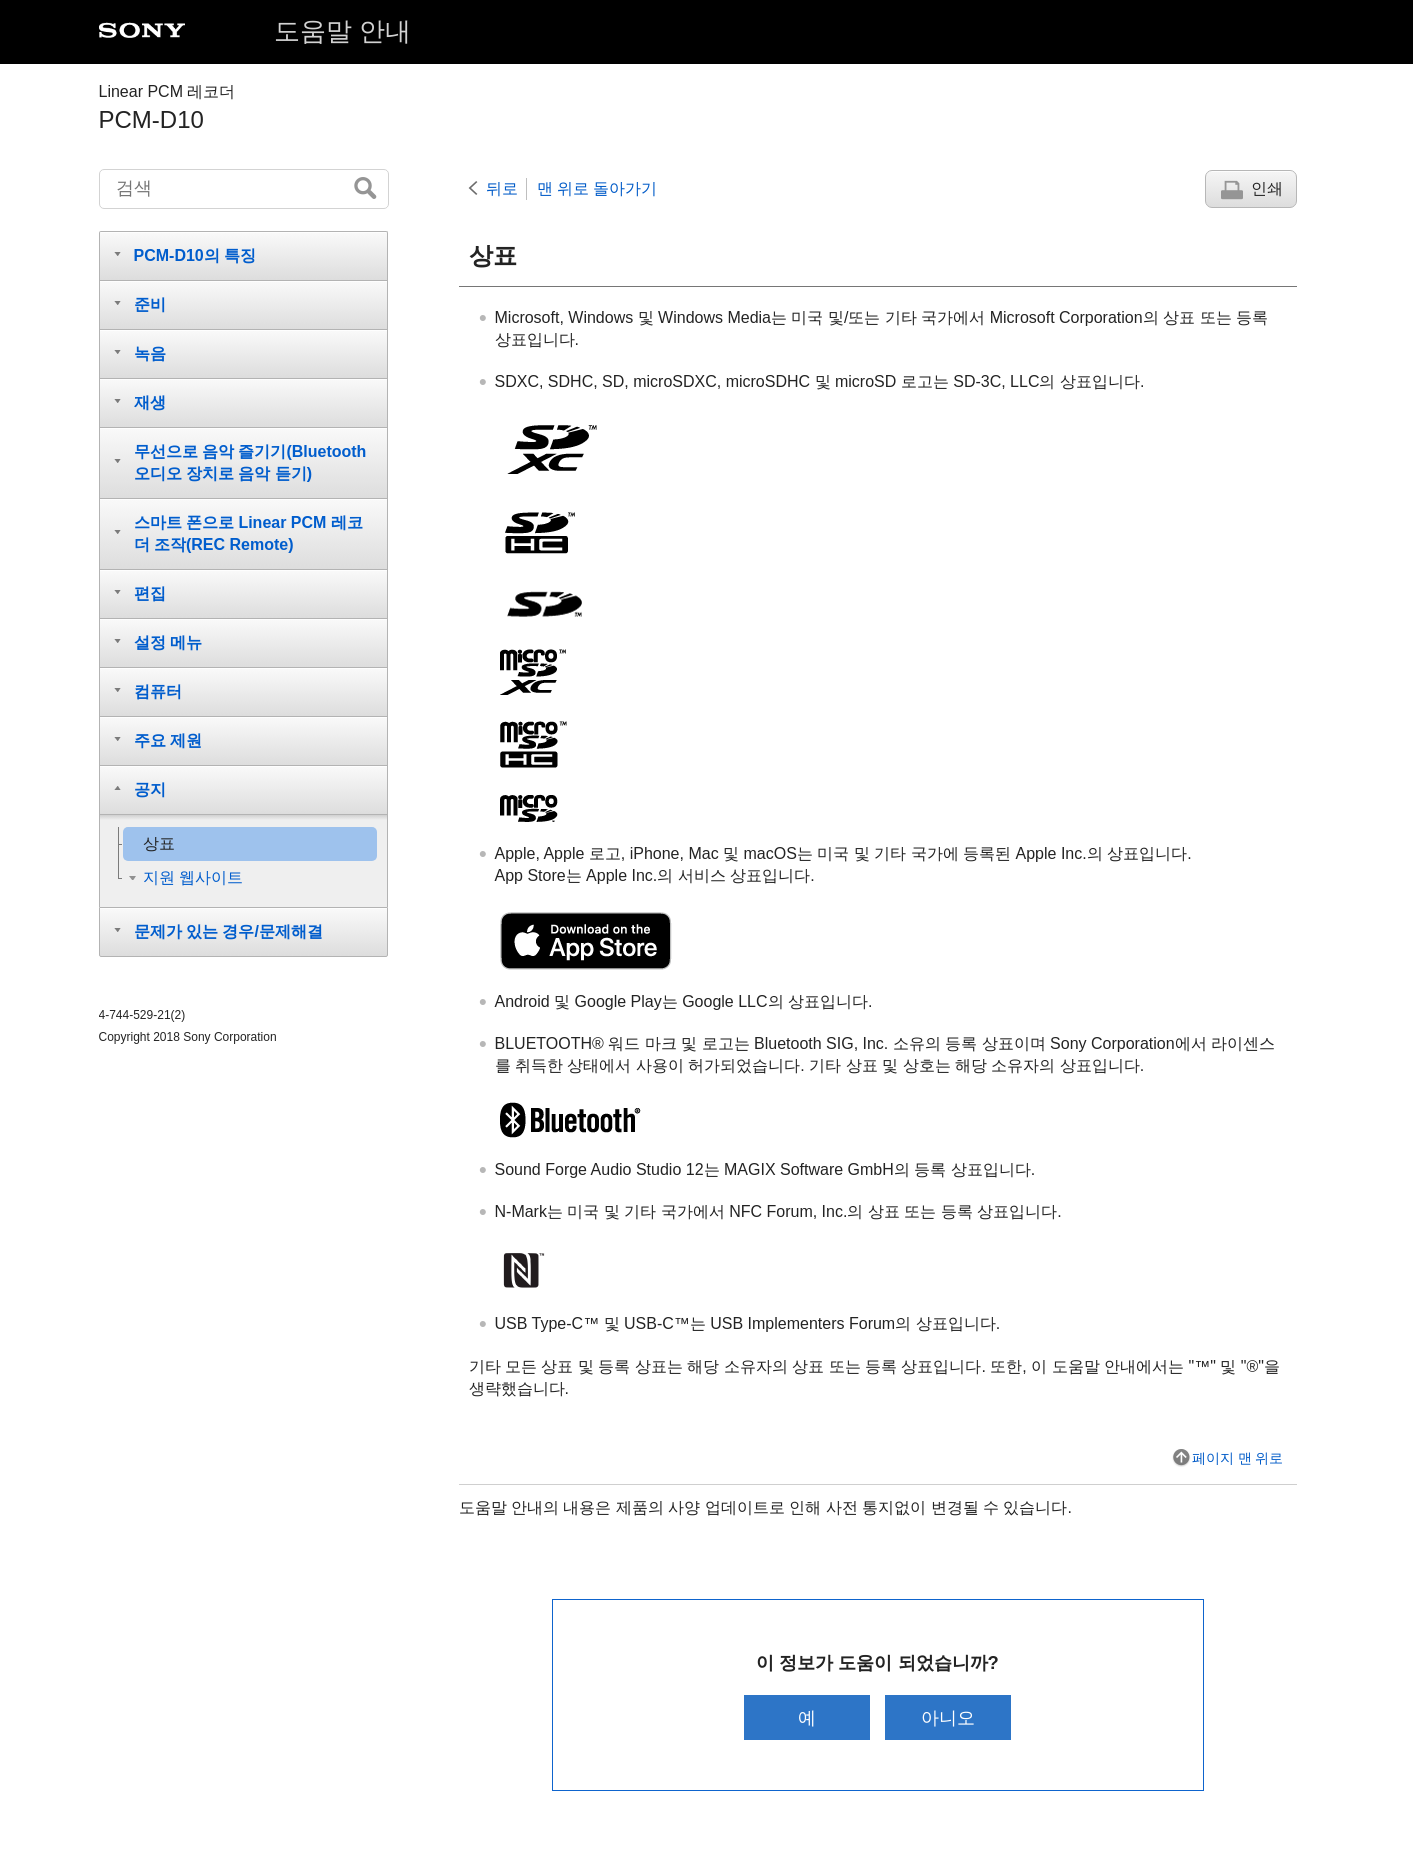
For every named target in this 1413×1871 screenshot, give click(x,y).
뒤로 (502, 188)
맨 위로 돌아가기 (597, 188)
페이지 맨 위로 (1238, 1458)
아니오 (949, 1717)
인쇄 (1267, 188)
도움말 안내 (342, 31)
